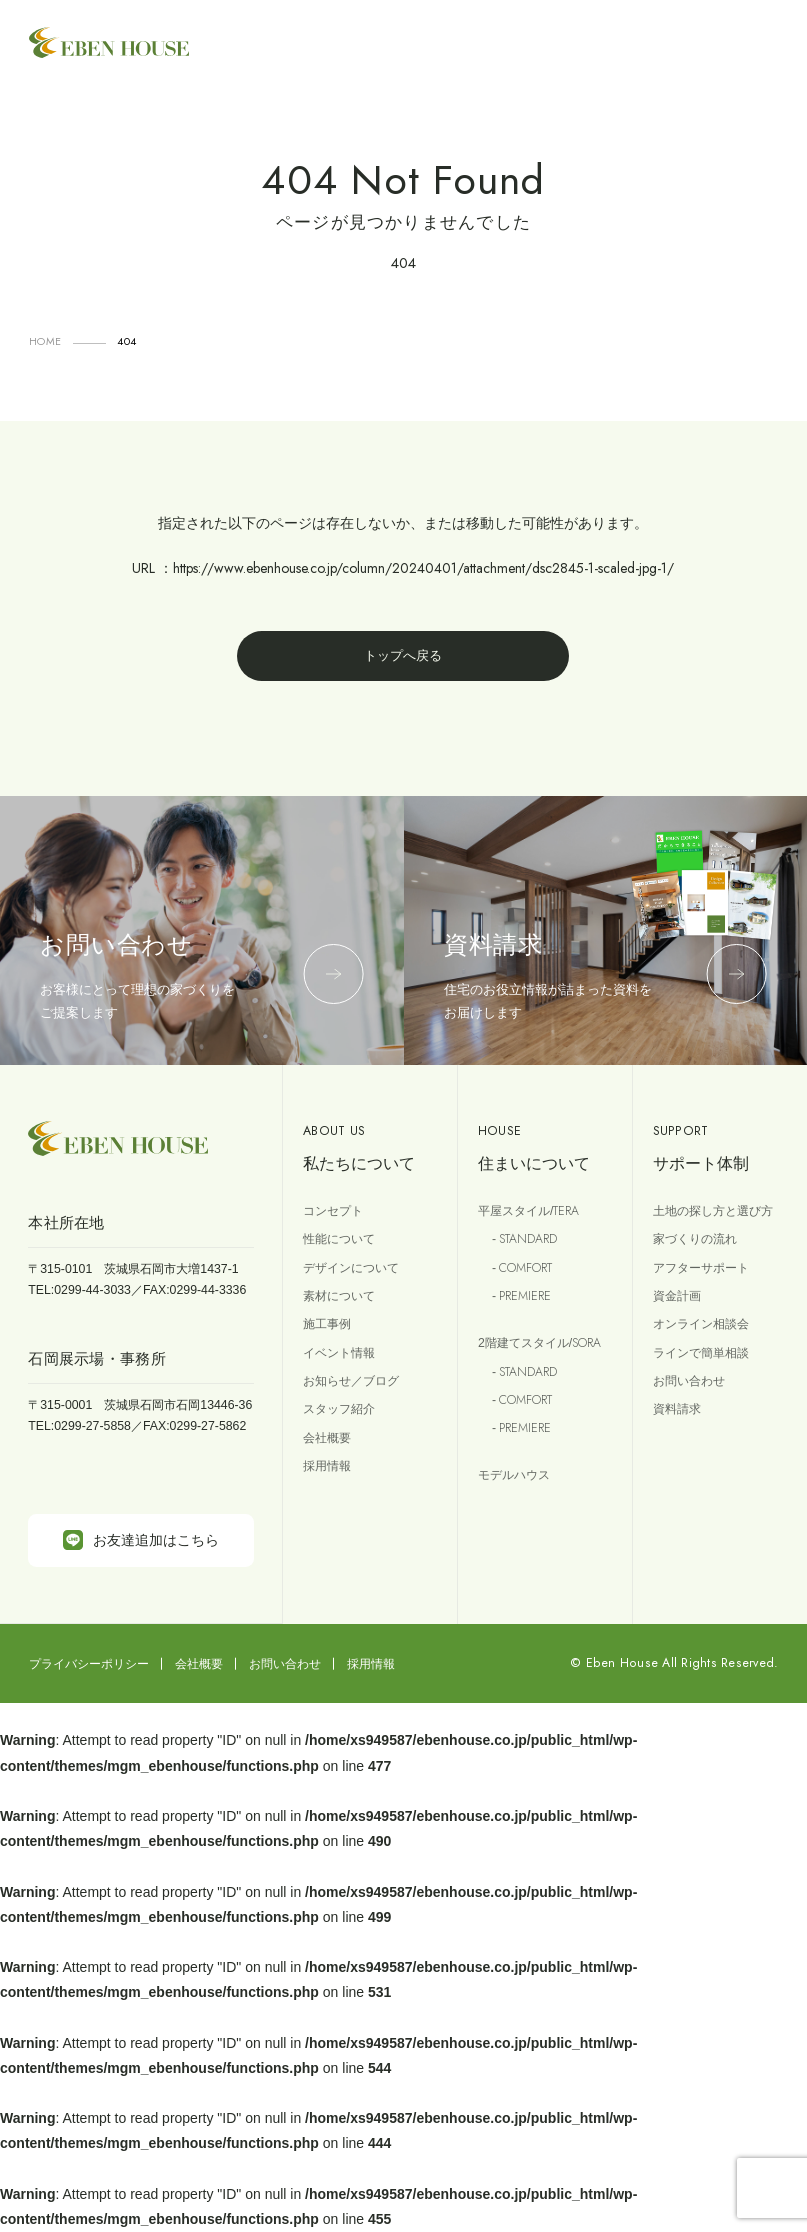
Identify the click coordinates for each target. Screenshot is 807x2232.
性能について (339, 1239)
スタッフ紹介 (339, 1409)
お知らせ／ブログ (351, 1381)
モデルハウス (514, 1475)
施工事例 (327, 1324)
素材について (339, 1296)
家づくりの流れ (695, 1239)
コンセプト (333, 1211)
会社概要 (327, 1438)
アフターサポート (701, 1268)
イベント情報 (339, 1353)
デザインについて (351, 1268)
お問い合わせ (689, 1381)
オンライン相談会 (701, 1324)
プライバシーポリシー (89, 1664)
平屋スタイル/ (528, 1211)
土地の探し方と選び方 (713, 1211)
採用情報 (327, 1466)
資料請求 (677, 1409)
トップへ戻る (403, 655)
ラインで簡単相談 (701, 1353)
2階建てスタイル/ (539, 1343)
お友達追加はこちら (141, 1540)
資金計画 (677, 1296)
